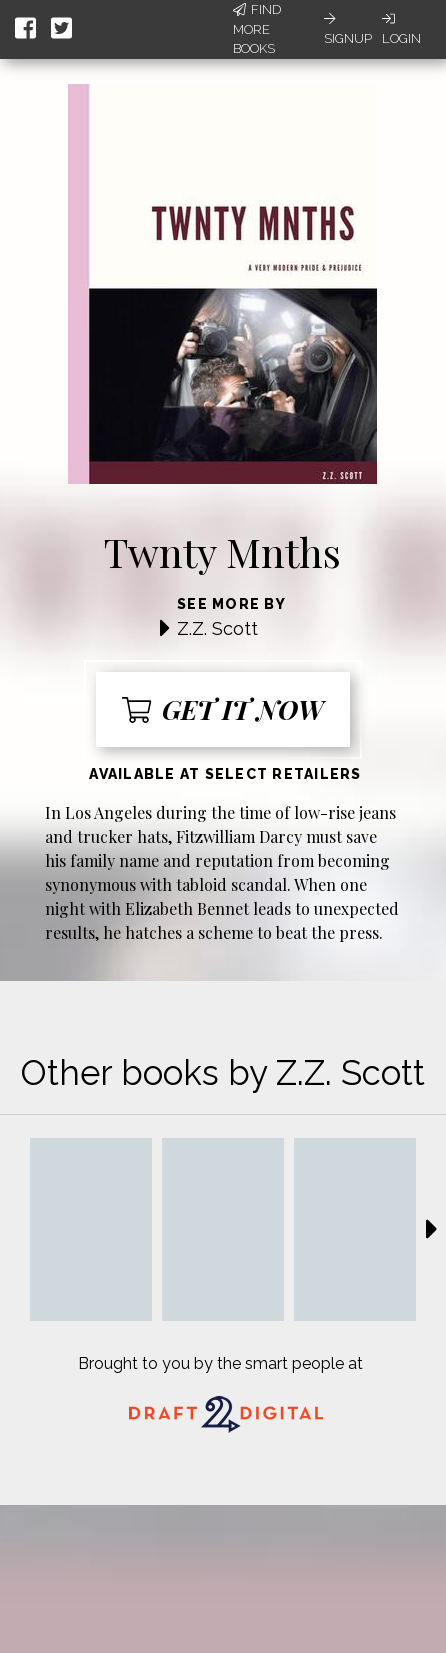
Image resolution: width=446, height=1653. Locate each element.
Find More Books (257, 29)
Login (401, 29)
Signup (348, 29)
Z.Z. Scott (217, 628)
